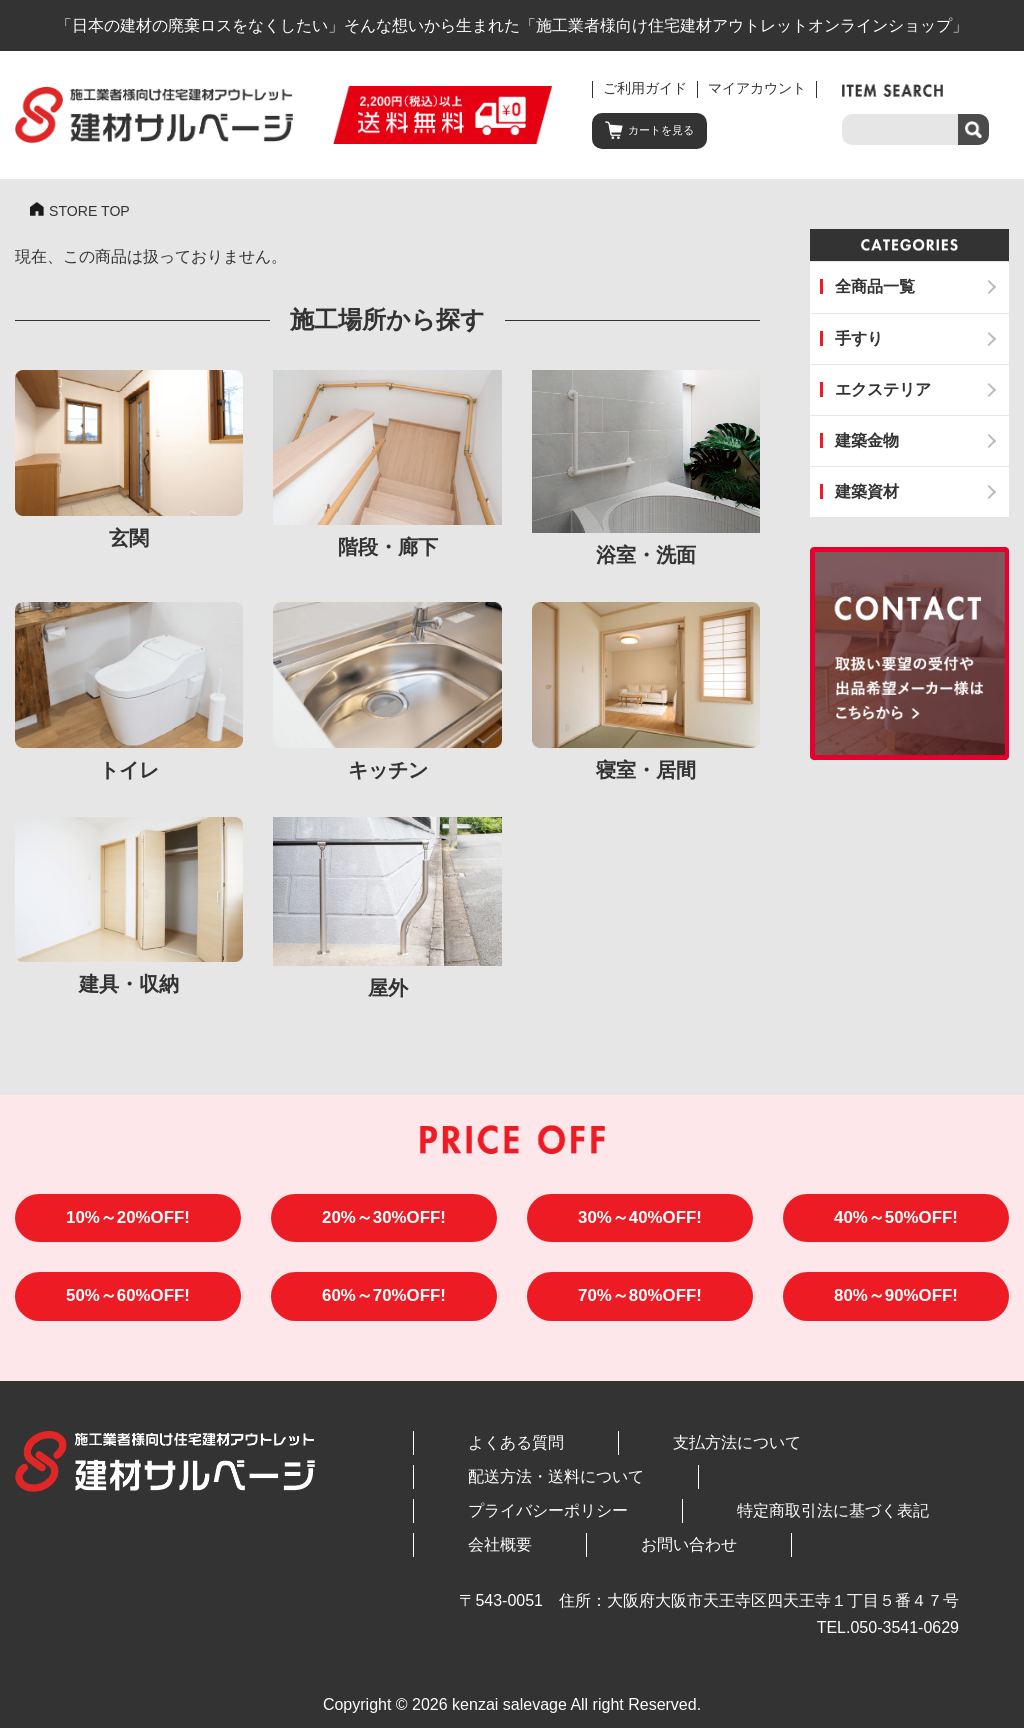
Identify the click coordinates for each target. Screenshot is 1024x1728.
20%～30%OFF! (384, 1224)
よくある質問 (477, 1456)
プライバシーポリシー (509, 1490)
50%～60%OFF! (128, 1308)
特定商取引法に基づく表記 (716, 1490)
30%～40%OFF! (640, 1224)
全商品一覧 (875, 286)
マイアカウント (757, 88)
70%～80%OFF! (640, 1308)
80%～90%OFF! (896, 1308)
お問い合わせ (477, 1524)
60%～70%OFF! (384, 1308)
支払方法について (620, 1456)
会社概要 (875, 1490)
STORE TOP (95, 212)
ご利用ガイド (645, 88)
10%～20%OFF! (128, 1224)
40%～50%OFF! (896, 1224)
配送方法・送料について (803, 1456)
